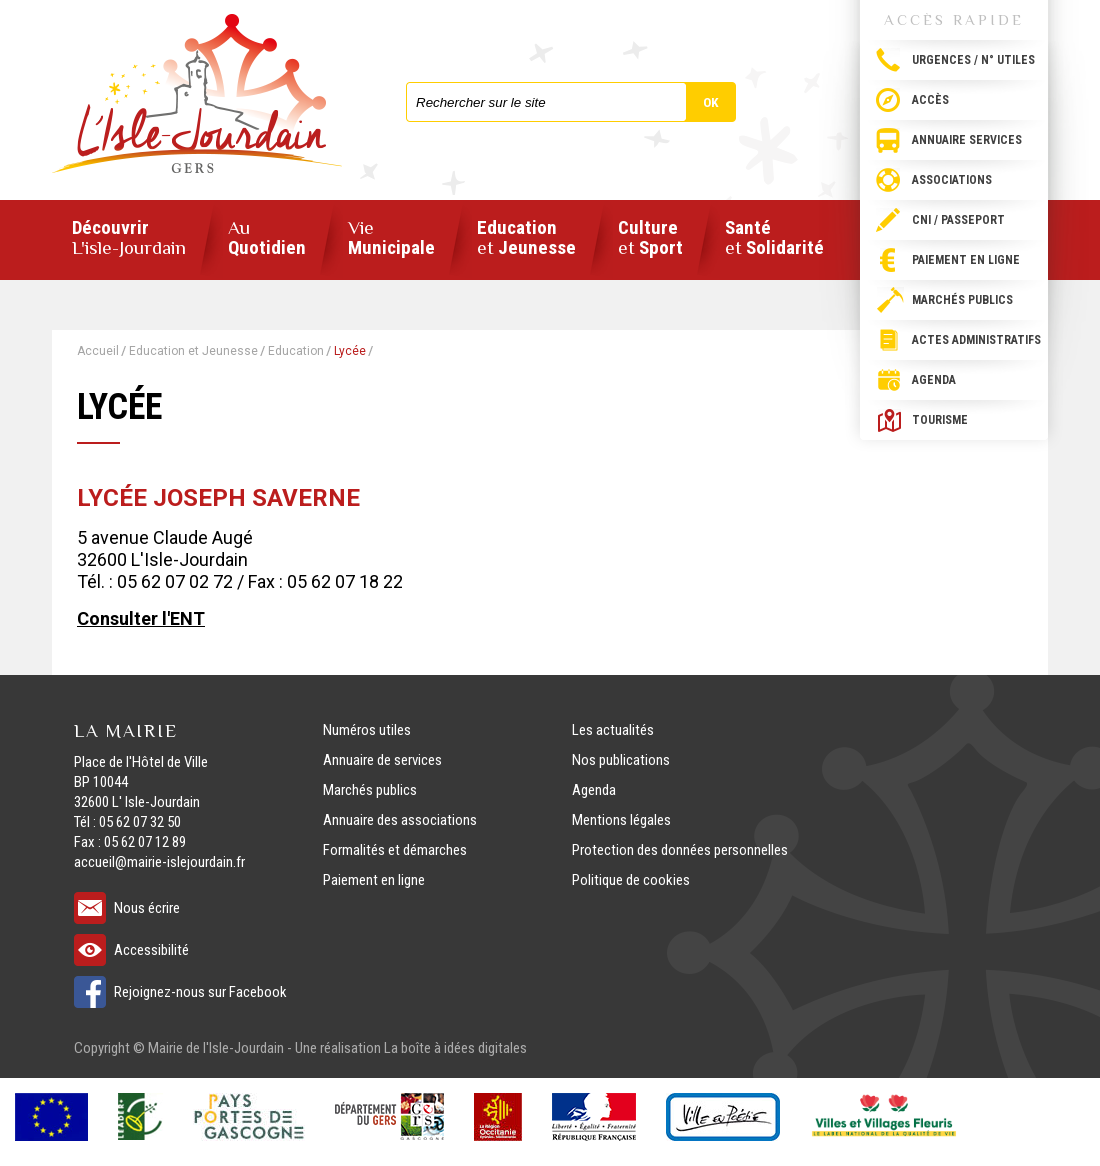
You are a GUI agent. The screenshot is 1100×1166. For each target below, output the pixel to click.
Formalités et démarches (395, 850)
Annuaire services (967, 140)
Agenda (934, 380)
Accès (930, 100)
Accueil (98, 351)
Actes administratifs (976, 340)
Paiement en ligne (966, 260)
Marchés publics (962, 300)
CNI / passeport (958, 220)
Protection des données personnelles (680, 850)
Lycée (350, 351)
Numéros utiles (367, 730)
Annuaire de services (382, 760)
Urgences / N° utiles (973, 60)
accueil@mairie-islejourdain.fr (159, 862)
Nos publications (621, 760)
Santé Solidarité (774, 238)
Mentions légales (621, 820)
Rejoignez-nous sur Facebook (200, 992)
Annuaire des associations (400, 820)
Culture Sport (650, 238)
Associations (952, 180)
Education (296, 351)
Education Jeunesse (526, 238)
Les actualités (613, 730)
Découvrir (129, 238)
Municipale (391, 238)
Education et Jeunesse (193, 351)
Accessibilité (151, 950)
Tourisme (940, 420)
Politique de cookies (631, 880)
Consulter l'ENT (141, 618)
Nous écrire (147, 908)
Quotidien (267, 238)
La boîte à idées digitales (455, 1048)
